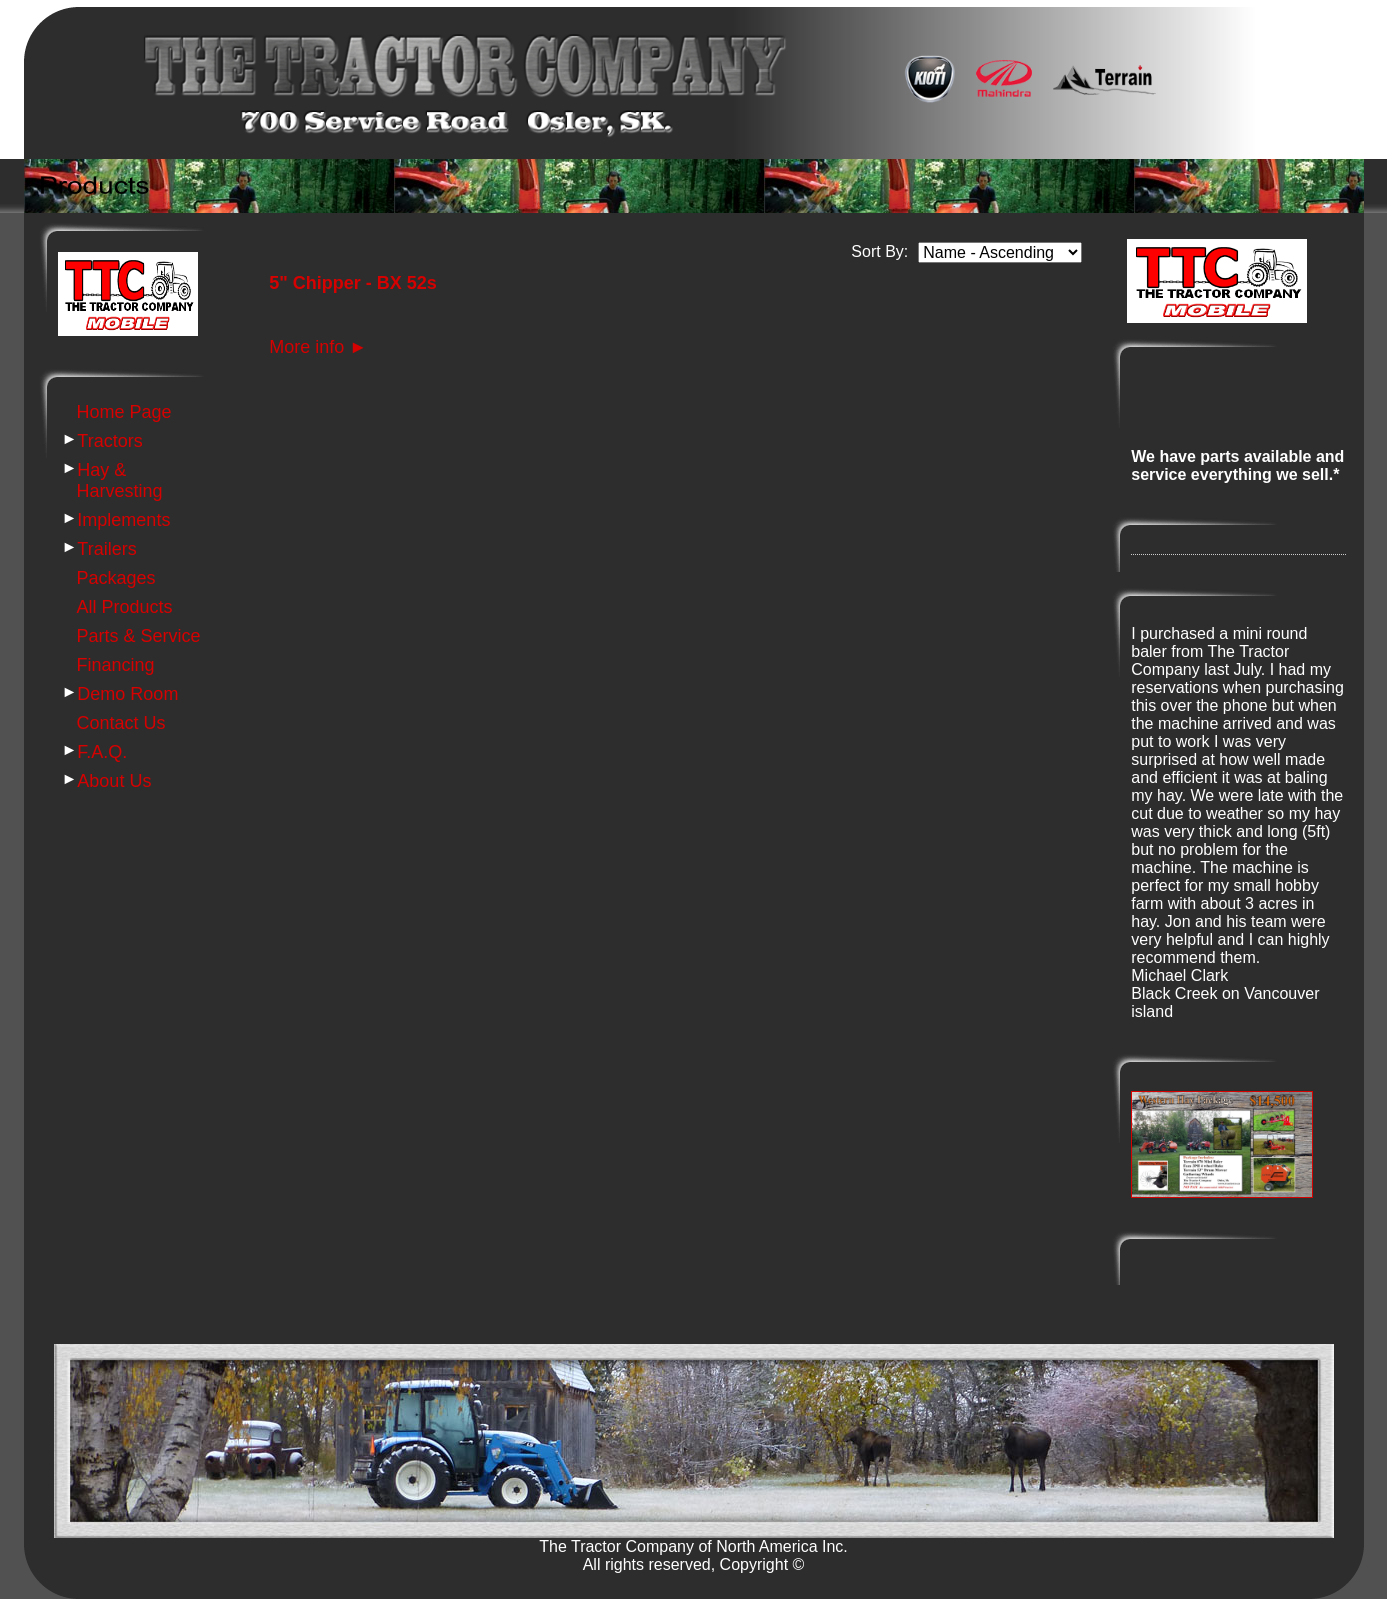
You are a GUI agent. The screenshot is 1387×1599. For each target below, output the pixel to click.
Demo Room (127, 694)
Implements (123, 520)
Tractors (109, 441)
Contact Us (121, 723)
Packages (116, 578)
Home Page (124, 412)
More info (318, 347)
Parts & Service (139, 636)
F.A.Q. (102, 752)
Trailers (106, 549)
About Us (114, 781)
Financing (116, 665)
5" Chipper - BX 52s (353, 283)
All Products (125, 607)
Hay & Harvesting (120, 480)
